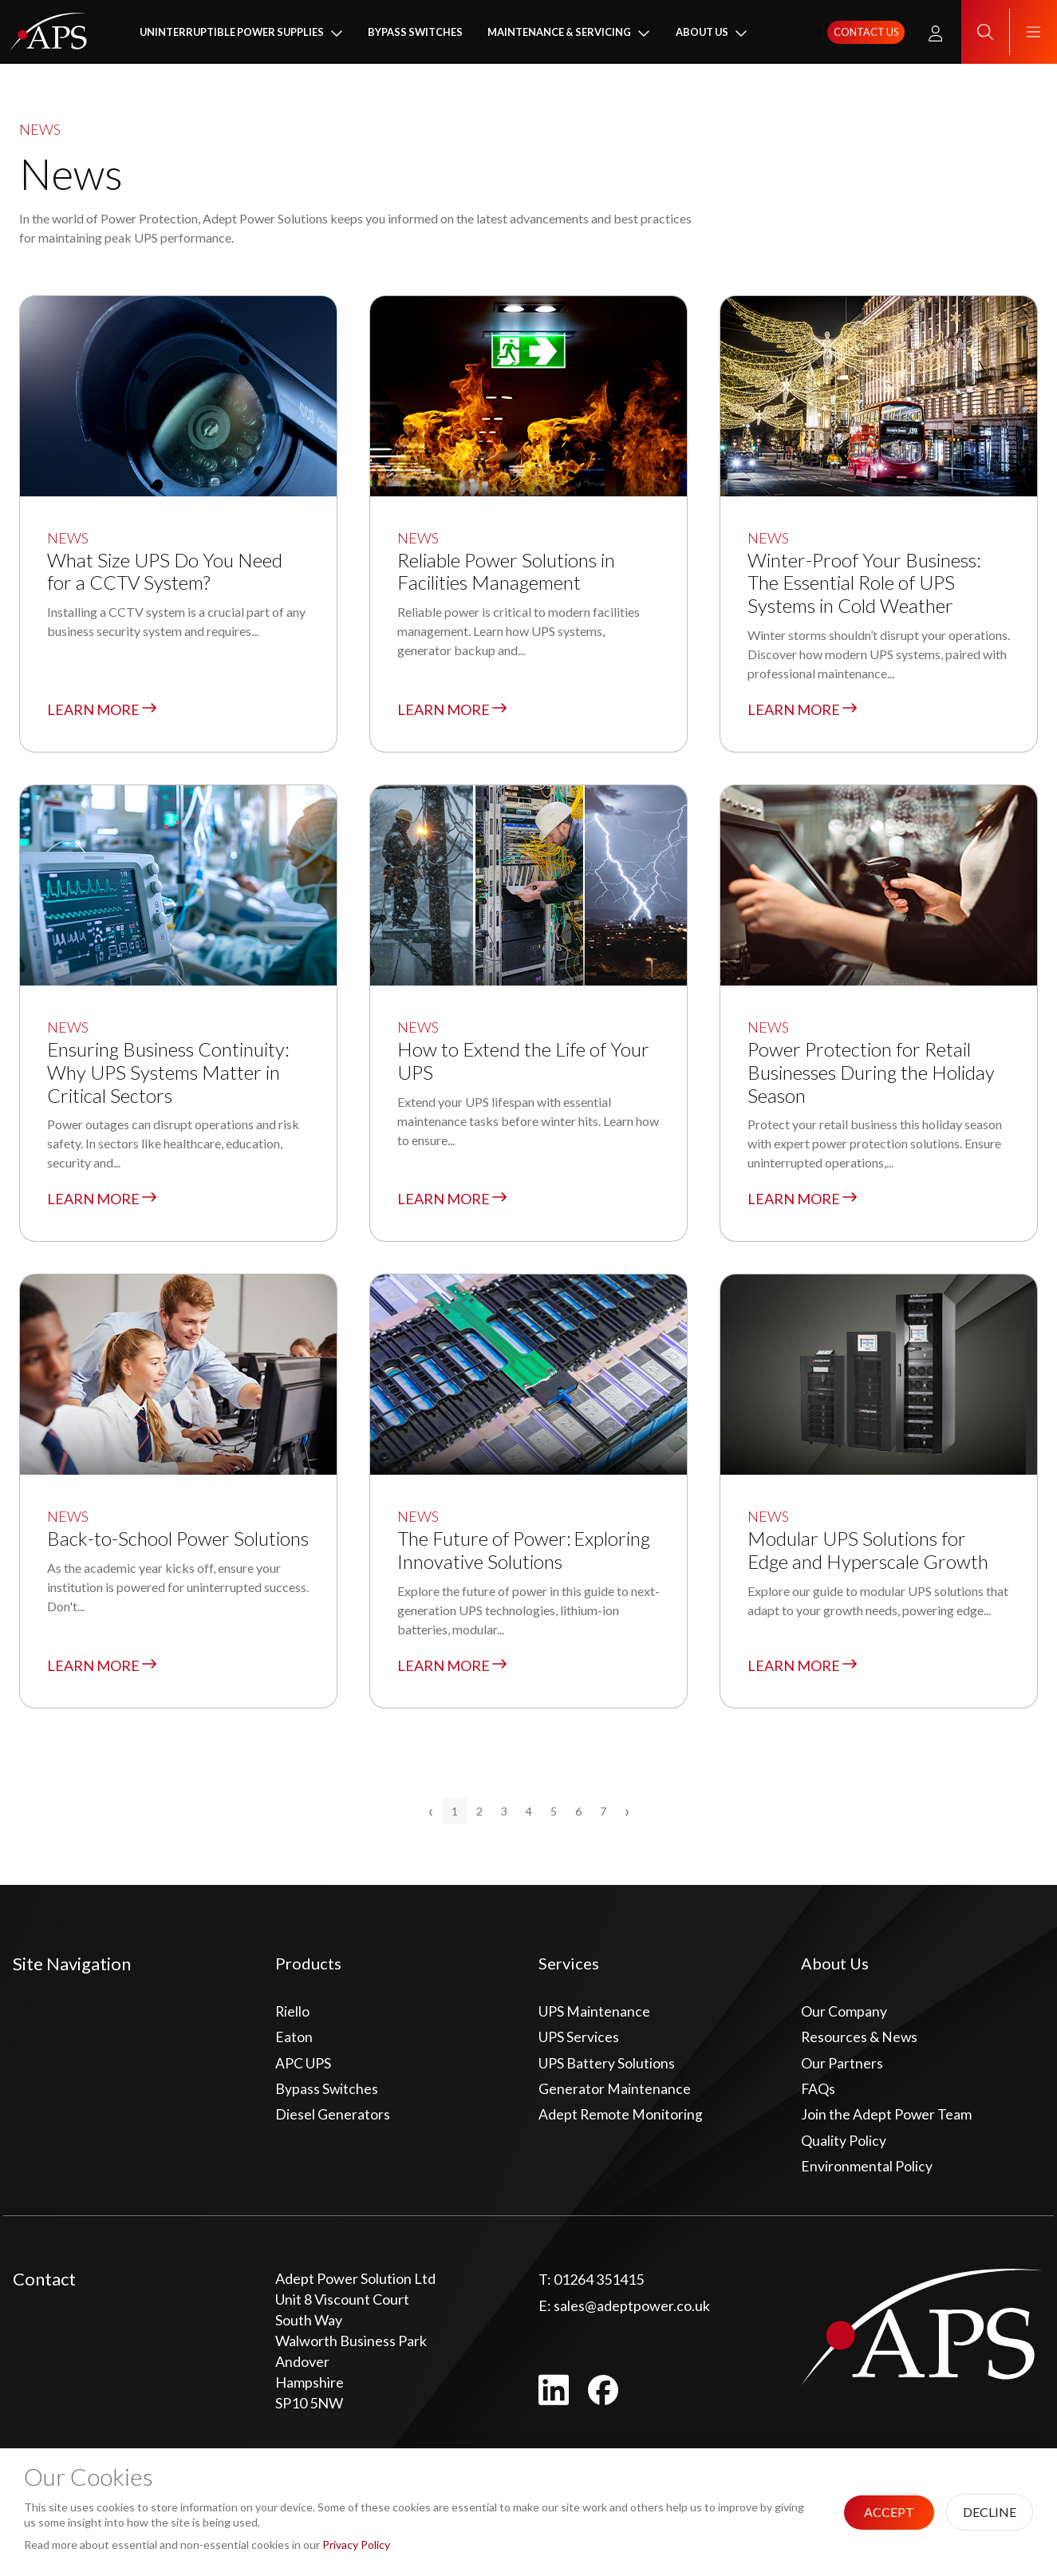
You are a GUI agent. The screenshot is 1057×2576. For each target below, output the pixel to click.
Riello (292, 2014)
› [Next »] (627, 1812)
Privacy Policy (356, 2544)
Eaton (294, 2040)
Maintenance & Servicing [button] (559, 32)
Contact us (866, 32)
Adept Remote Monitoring (621, 2119)
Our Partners (842, 2067)
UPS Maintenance (594, 2014)
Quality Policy (843, 2146)
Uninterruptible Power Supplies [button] (232, 32)
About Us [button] (702, 32)
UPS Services (578, 2040)
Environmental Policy (867, 2172)
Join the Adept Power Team (886, 2119)
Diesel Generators (332, 2119)
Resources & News (860, 2040)
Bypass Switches (415, 32)
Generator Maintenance (614, 2093)
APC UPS (303, 2067)
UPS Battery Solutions (606, 2067)
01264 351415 (591, 2285)
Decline (989, 2511)
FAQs (818, 2093)
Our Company (844, 2014)
